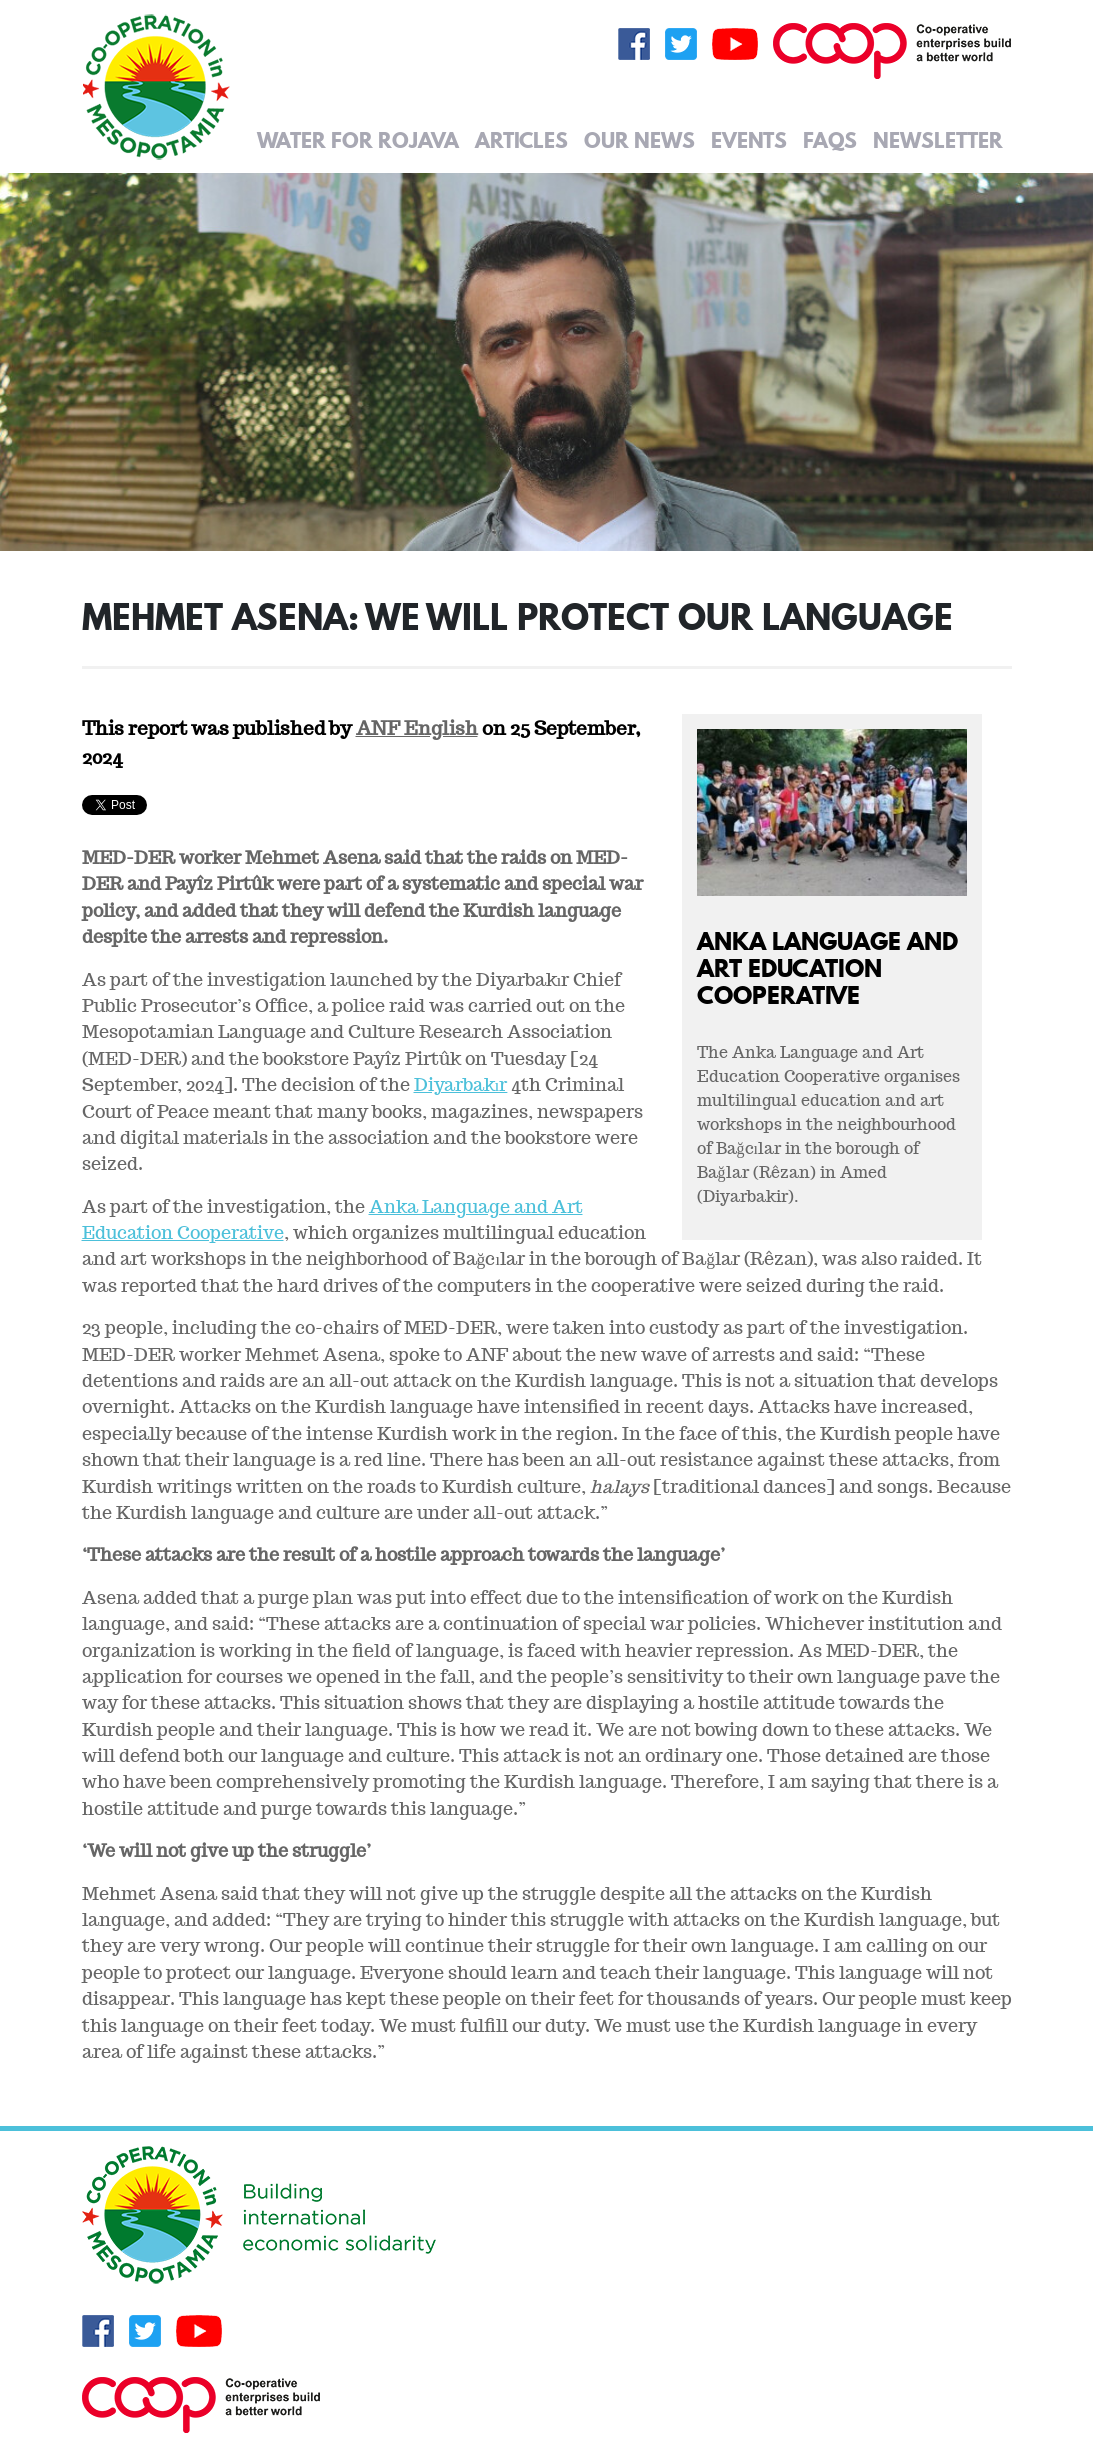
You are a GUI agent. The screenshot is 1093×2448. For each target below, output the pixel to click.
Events (749, 140)
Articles (521, 140)
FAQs (830, 140)
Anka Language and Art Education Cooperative (827, 967)
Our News (639, 140)
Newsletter (938, 140)
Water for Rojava (358, 140)
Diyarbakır (461, 1084)
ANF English (417, 728)
